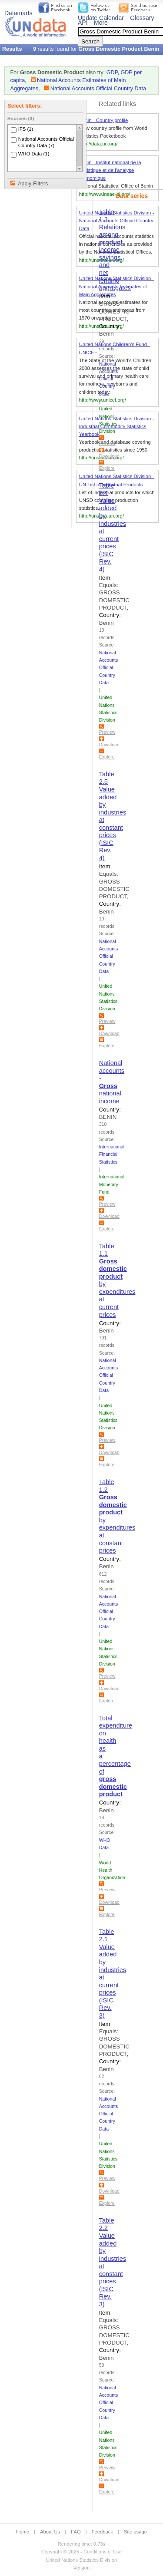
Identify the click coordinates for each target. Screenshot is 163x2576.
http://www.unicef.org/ (102, 399)
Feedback (102, 2531)
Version (81, 2567)
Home (22, 2531)
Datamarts (18, 13)
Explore (107, 468)
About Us (50, 2531)
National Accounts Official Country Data (98, 89)
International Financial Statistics (111, 1154)
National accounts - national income (112, 1082)
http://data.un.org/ (98, 143)
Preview (107, 443)
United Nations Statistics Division (81, 2560)
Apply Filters (33, 184)
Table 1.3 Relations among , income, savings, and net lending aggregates (115, 249)
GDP (112, 72)
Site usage (135, 2531)
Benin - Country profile (103, 120)
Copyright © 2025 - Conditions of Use (81, 2551)
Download (109, 455)
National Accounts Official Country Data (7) (46, 142)
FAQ (75, 2531)
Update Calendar (101, 17)
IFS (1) (25, 129)
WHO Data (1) (34, 153)
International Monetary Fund (111, 1184)
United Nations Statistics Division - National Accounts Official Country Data (116, 220)
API (83, 22)
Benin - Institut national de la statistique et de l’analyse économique (110, 170)
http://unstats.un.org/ (101, 326)
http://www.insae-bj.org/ (104, 194)
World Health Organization (112, 1870)
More (101, 22)
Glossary (142, 17)
